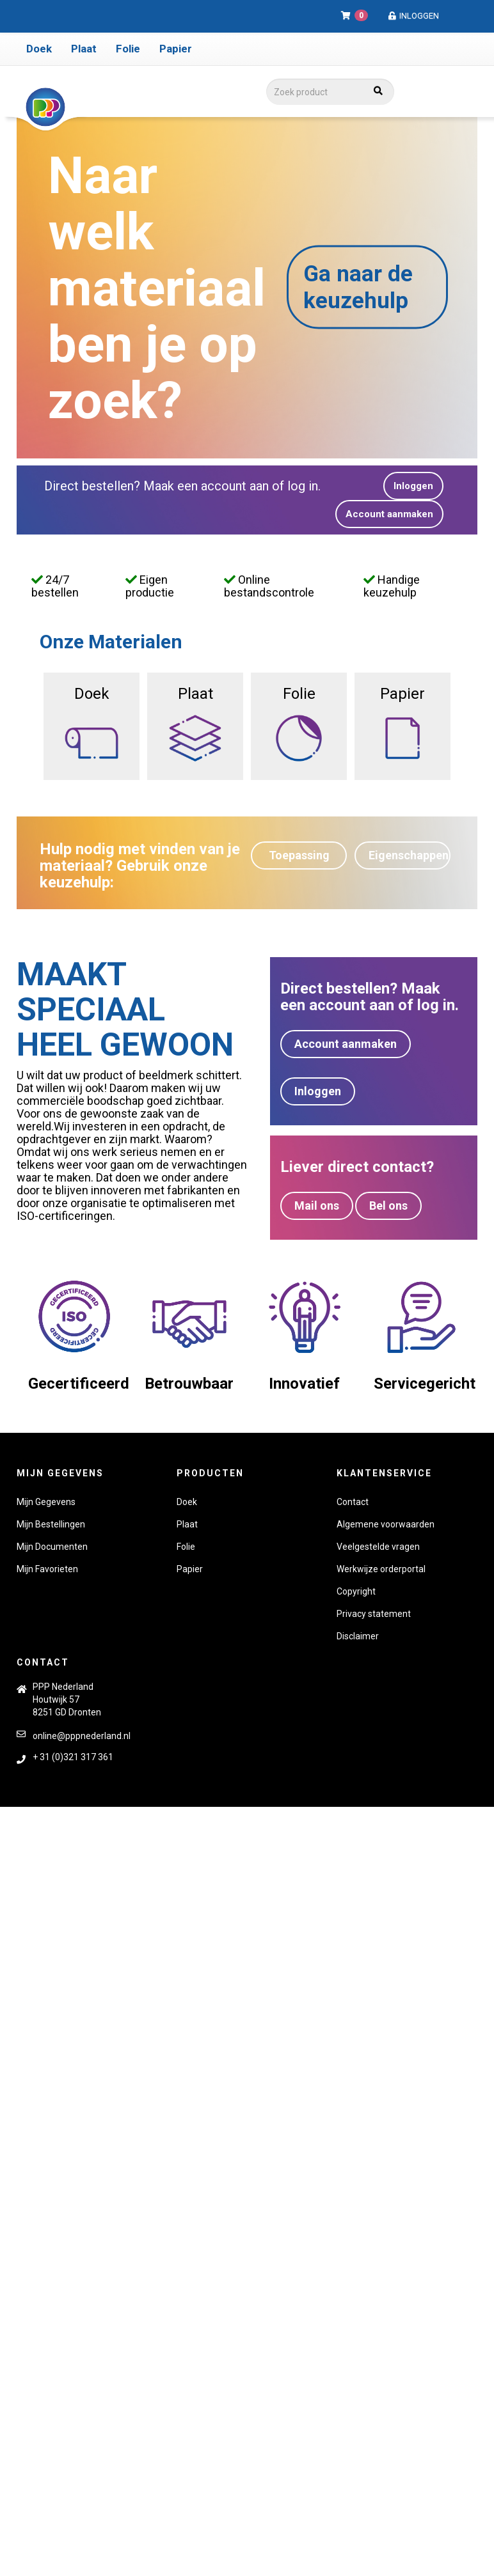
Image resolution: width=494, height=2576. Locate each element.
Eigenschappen (409, 855)
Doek (39, 48)
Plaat (84, 48)
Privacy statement (374, 1614)
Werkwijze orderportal (381, 1569)
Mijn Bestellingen (51, 1524)
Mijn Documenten (52, 1547)
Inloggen (413, 15)
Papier (175, 48)
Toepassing (299, 855)
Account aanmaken (389, 514)
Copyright (356, 1591)
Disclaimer (358, 1636)
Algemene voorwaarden (385, 1524)
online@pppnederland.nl (82, 1736)
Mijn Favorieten (47, 1569)
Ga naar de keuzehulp (358, 286)
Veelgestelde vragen (378, 1547)
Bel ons (388, 1205)
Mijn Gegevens (46, 1502)
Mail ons (316, 1205)
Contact (353, 1502)
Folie (128, 48)
